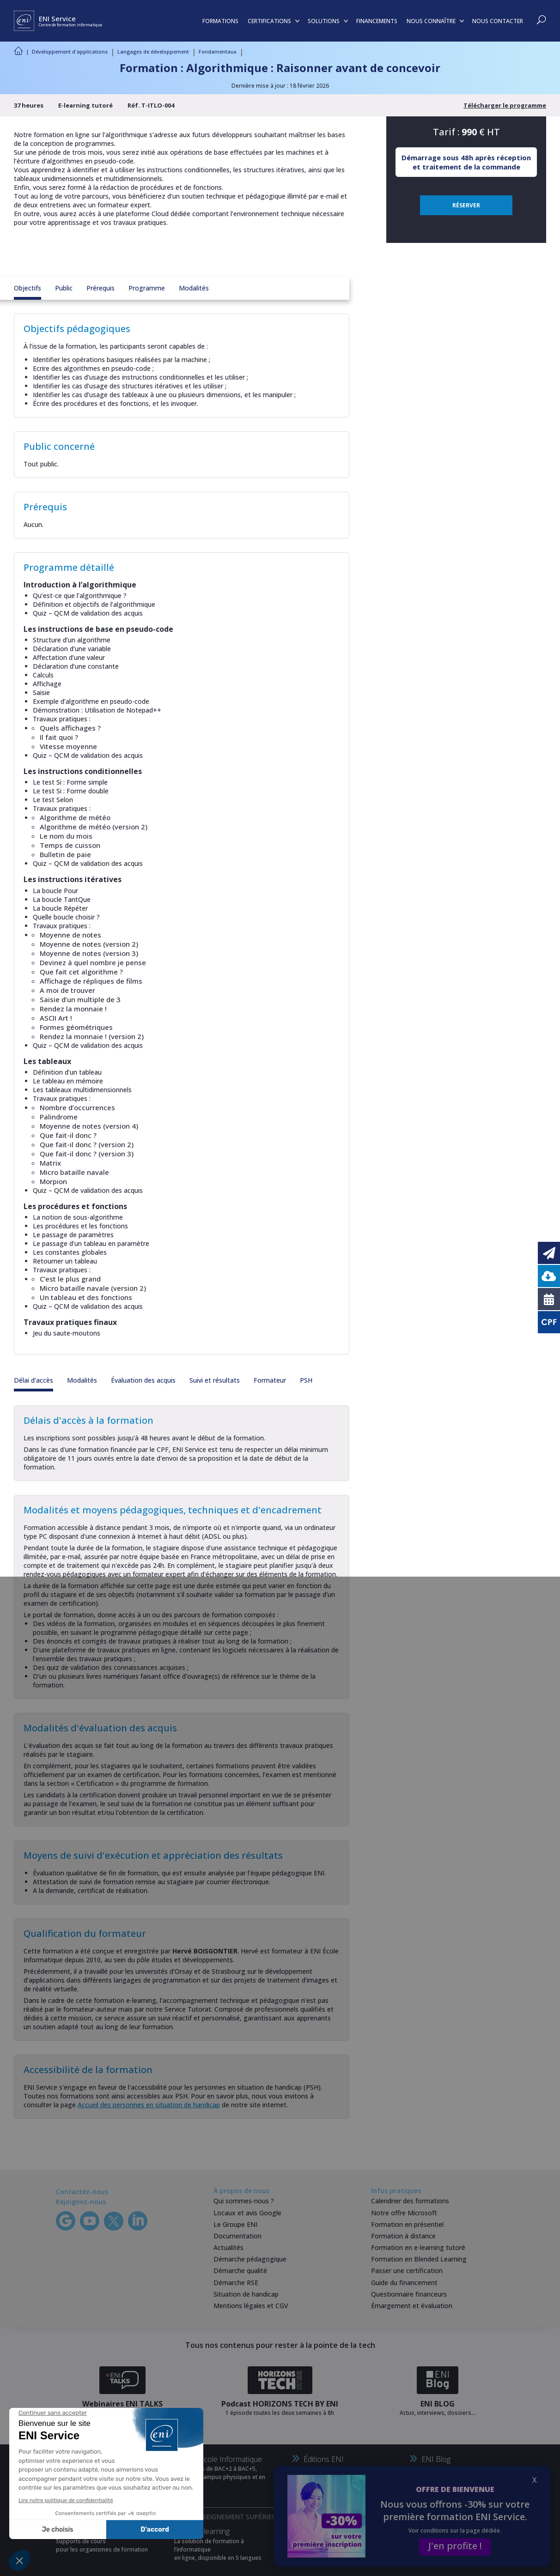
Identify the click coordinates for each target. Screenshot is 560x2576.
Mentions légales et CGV (250, 2305)
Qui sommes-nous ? (243, 2200)
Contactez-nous (82, 2191)
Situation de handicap (246, 2294)
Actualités (228, 2247)
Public (64, 288)
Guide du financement (404, 2282)
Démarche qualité (240, 2270)
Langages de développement (153, 51)
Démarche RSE (235, 2282)
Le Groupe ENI (235, 2224)
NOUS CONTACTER (497, 21)
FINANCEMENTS (376, 21)
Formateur (270, 1380)
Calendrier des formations (410, 2200)
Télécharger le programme (504, 105)
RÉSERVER (466, 205)
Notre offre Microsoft (404, 2212)
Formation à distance (403, 2235)
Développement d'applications (70, 51)
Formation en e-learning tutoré (418, 2247)
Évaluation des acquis (143, 1380)
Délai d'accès (33, 1380)
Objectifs (27, 288)
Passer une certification (407, 2270)
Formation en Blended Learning (419, 2259)
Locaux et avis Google (247, 2212)
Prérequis (100, 288)
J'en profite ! (454, 2546)
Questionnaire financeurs (409, 2294)
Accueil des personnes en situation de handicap (149, 2104)
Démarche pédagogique (249, 2259)
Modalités (194, 288)
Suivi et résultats (214, 1380)
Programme (146, 288)
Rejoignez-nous (81, 2201)
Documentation (237, 2235)
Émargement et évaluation (411, 2305)
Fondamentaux (218, 51)
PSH (306, 1380)
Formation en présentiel (407, 2224)
